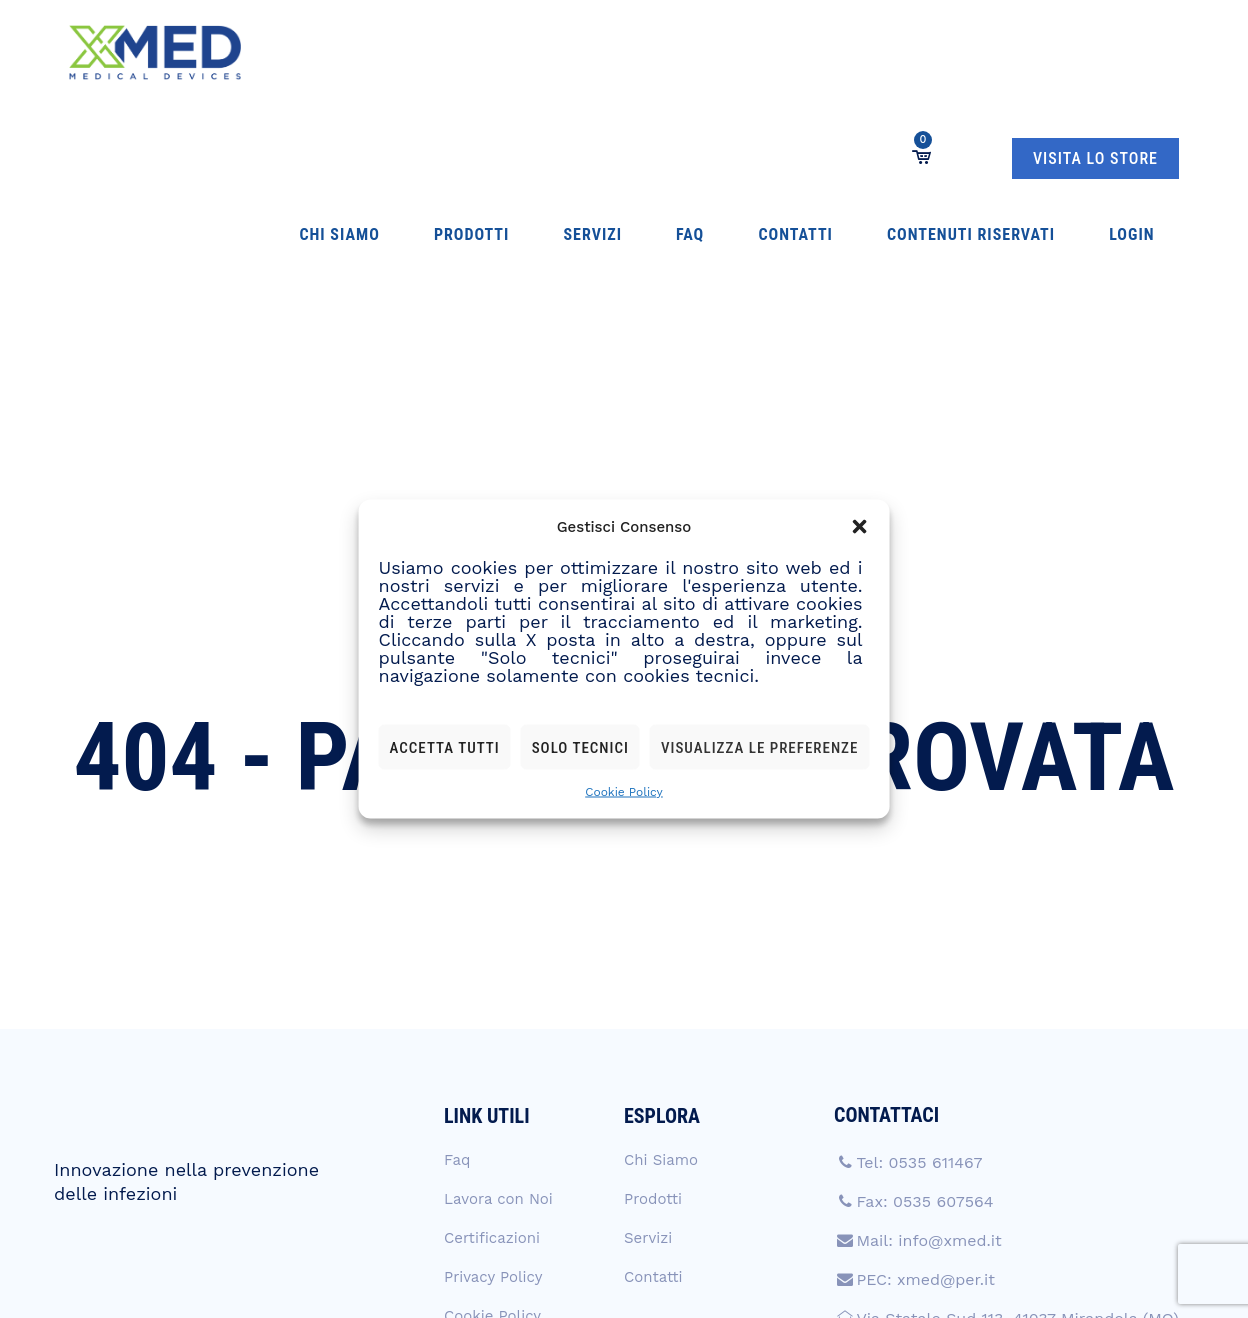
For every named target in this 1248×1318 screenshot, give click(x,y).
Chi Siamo (302, 52)
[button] (859, 527)
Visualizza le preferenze (759, 747)
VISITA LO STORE (1095, 53)
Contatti (602, 52)
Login (860, 52)
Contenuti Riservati (739, 52)
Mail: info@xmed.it (928, 1030)
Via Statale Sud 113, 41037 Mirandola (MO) (1017, 1108)
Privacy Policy (493, 1067)
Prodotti (394, 52)
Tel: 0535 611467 (919, 952)
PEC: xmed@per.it (925, 1069)
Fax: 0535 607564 (924, 991)
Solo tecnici (580, 747)
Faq (536, 52)
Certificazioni (492, 1028)
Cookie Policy (624, 792)
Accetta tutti (445, 747)
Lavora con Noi (498, 989)
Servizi (477, 52)
